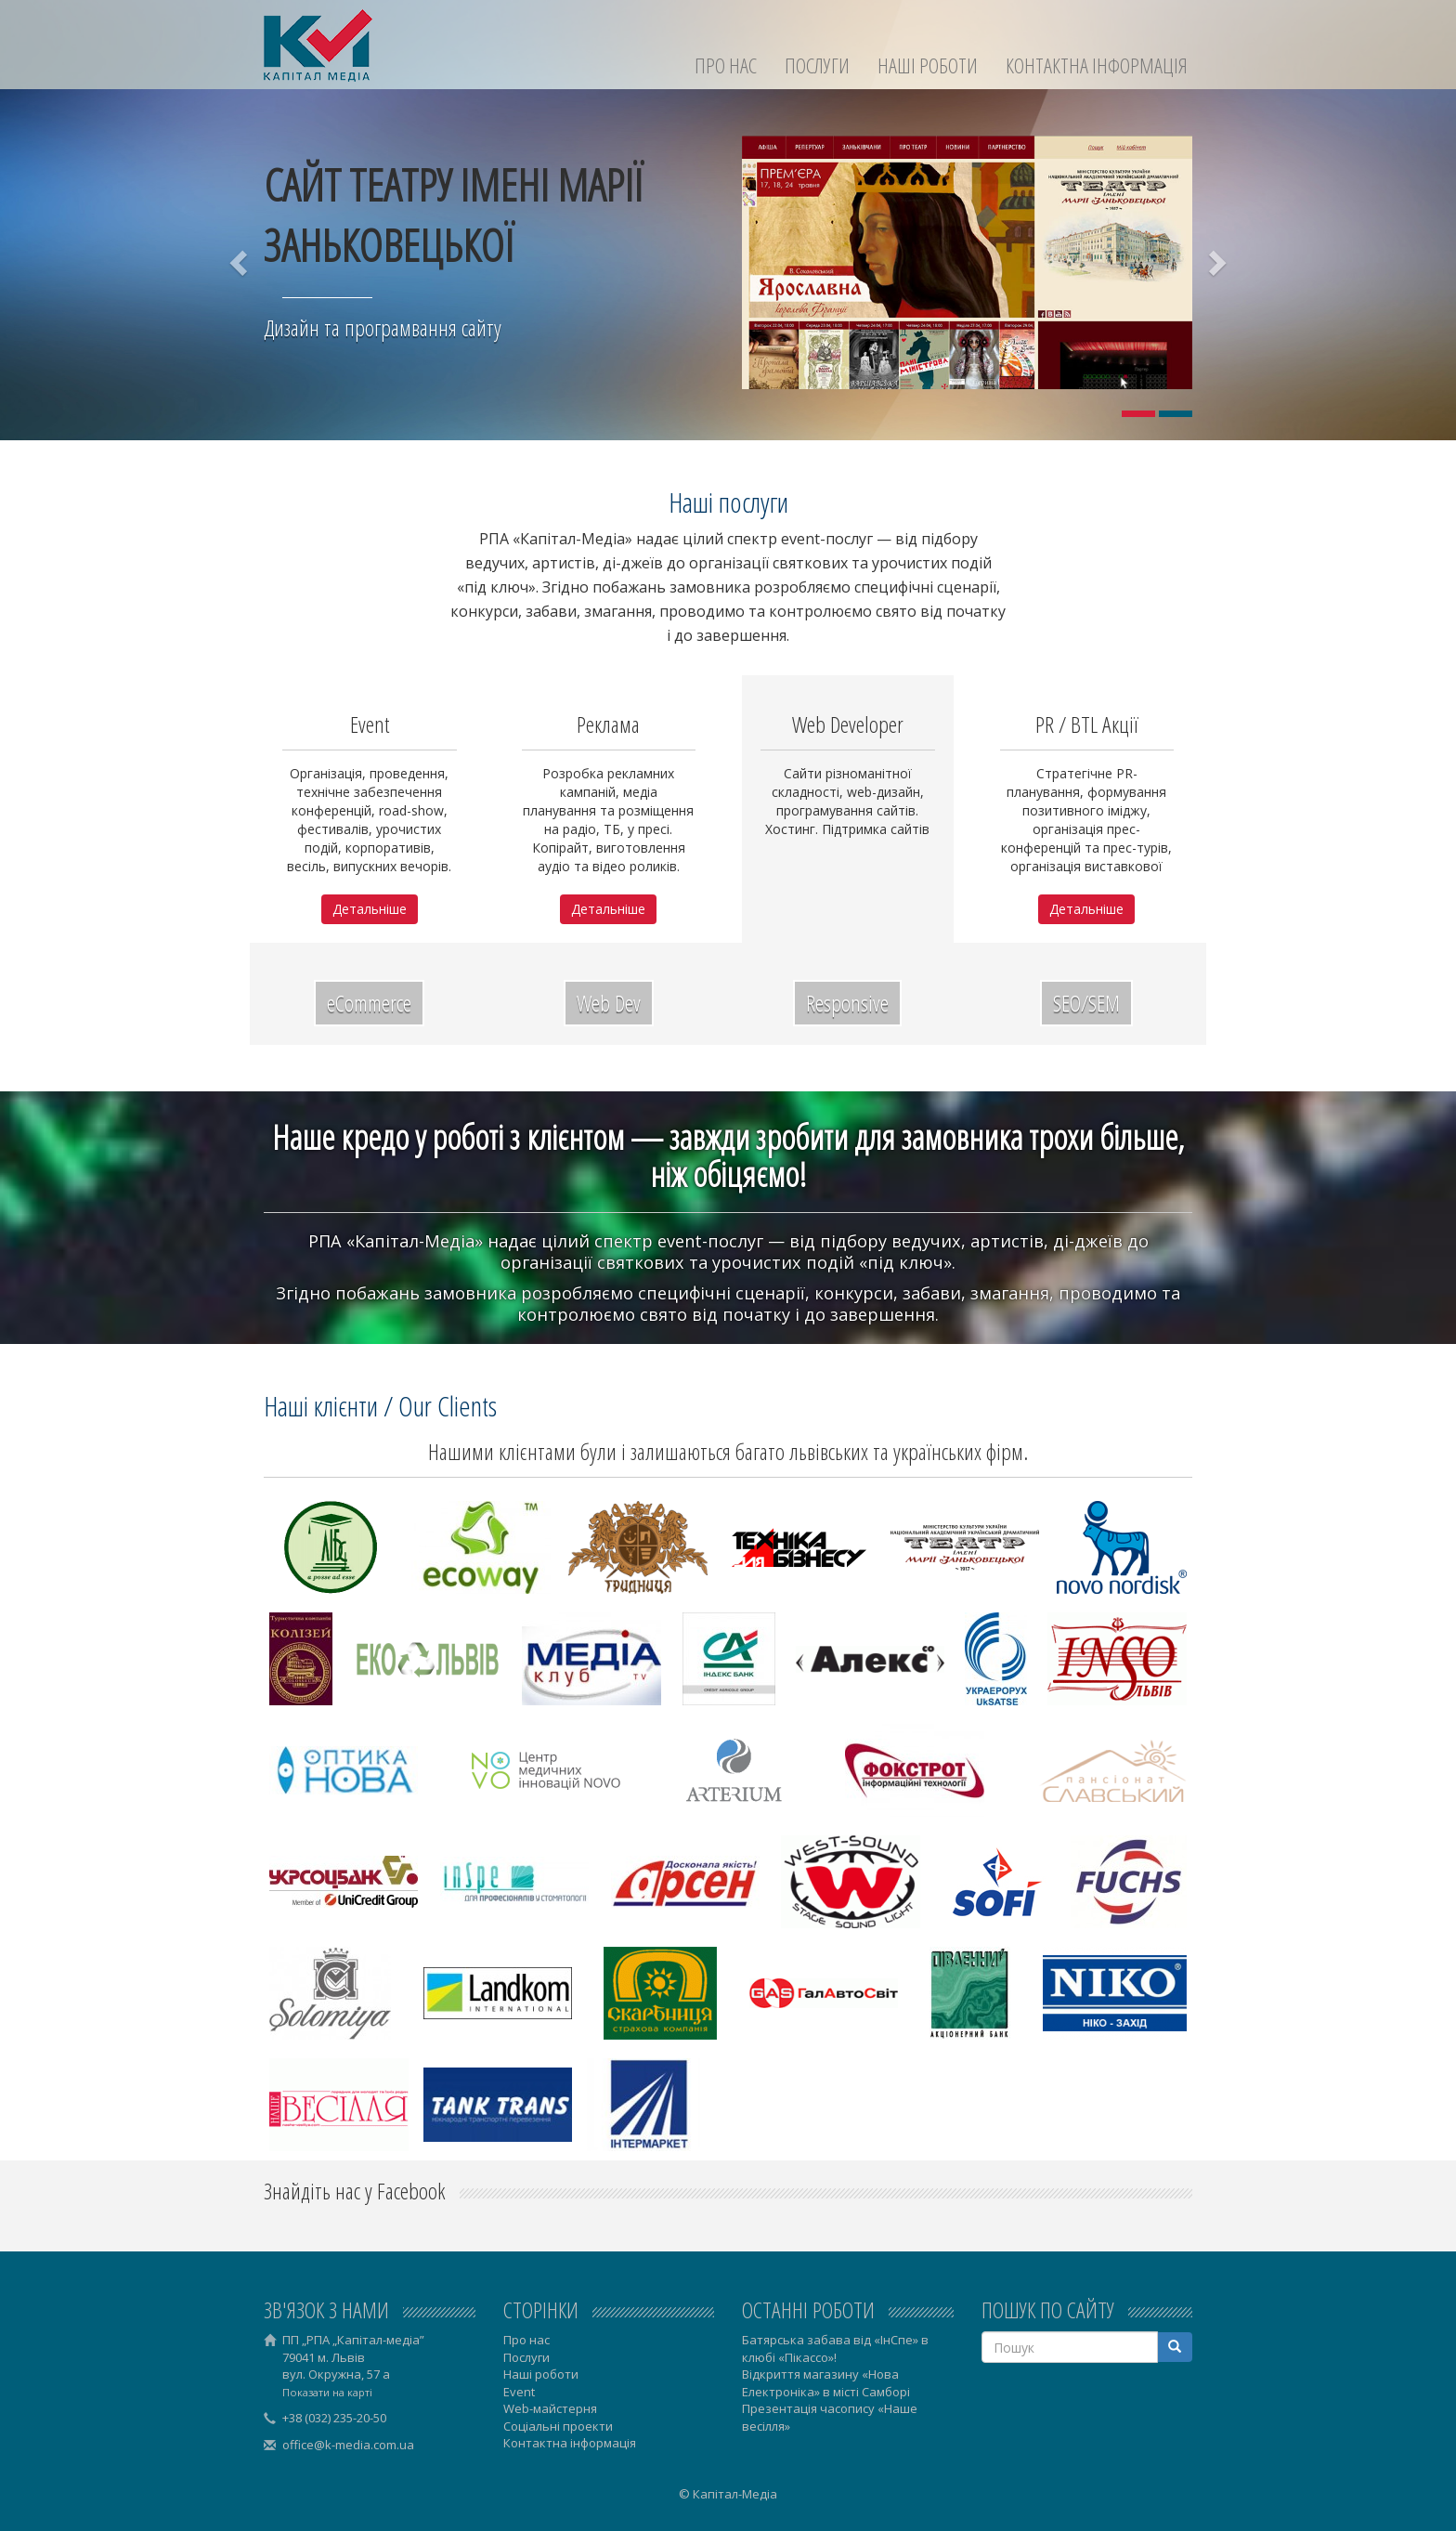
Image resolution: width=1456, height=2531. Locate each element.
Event (519, 2391)
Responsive (847, 1002)
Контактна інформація (1097, 65)
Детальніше (369, 909)
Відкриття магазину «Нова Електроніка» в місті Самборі (826, 2383)
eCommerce (369, 1002)
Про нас (726, 65)
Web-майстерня (550, 2408)
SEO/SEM (1086, 1002)
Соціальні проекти (558, 2426)
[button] (240, 262)
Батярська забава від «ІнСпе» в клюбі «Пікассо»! (835, 2348)
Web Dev (609, 1002)
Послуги (817, 65)
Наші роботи (928, 65)
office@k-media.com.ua (348, 2444)
